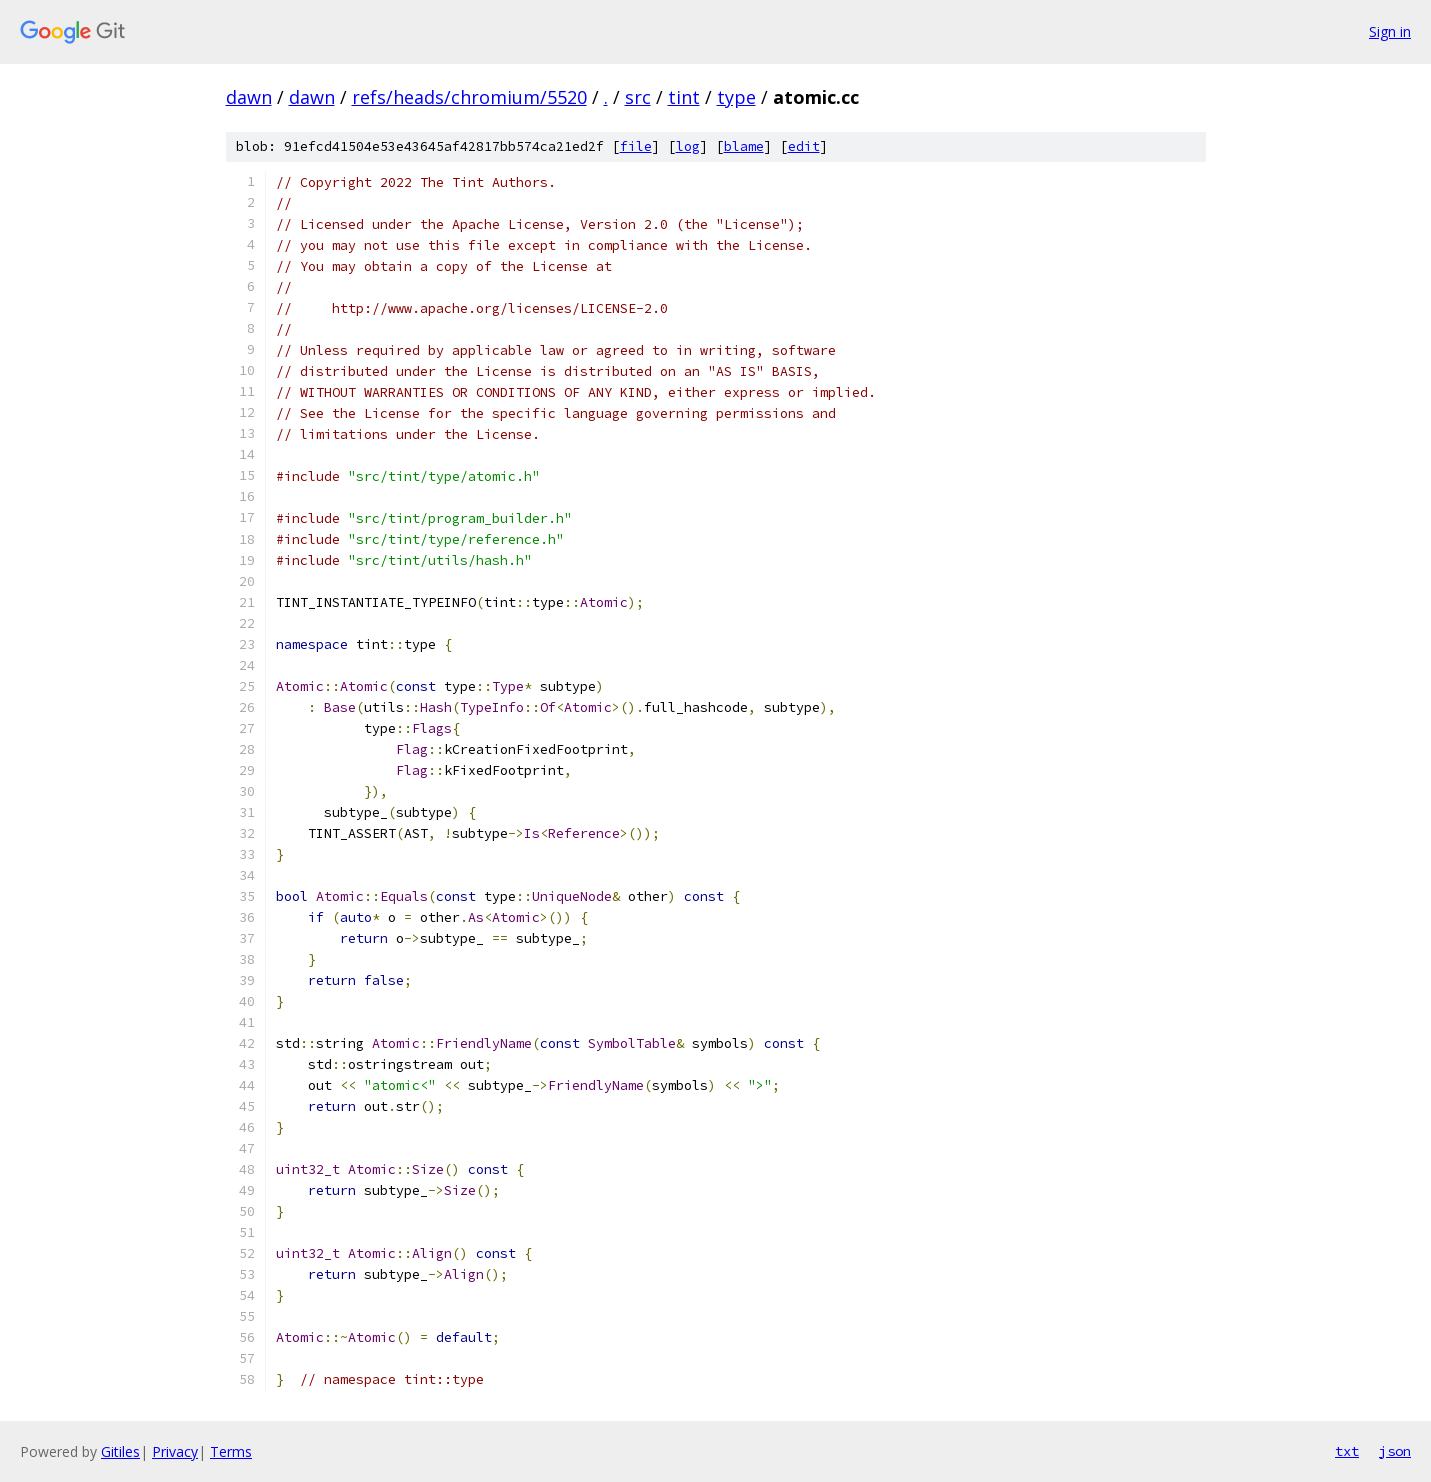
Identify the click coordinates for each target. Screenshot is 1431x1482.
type (736, 97)
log (688, 146)
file (636, 146)
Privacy (175, 1451)
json (1395, 1451)
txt (1347, 1451)
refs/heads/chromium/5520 (469, 97)
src (638, 97)
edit (804, 146)
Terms (231, 1451)
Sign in (1390, 31)
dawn (249, 97)
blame (744, 146)
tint (684, 97)
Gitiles (120, 1451)
